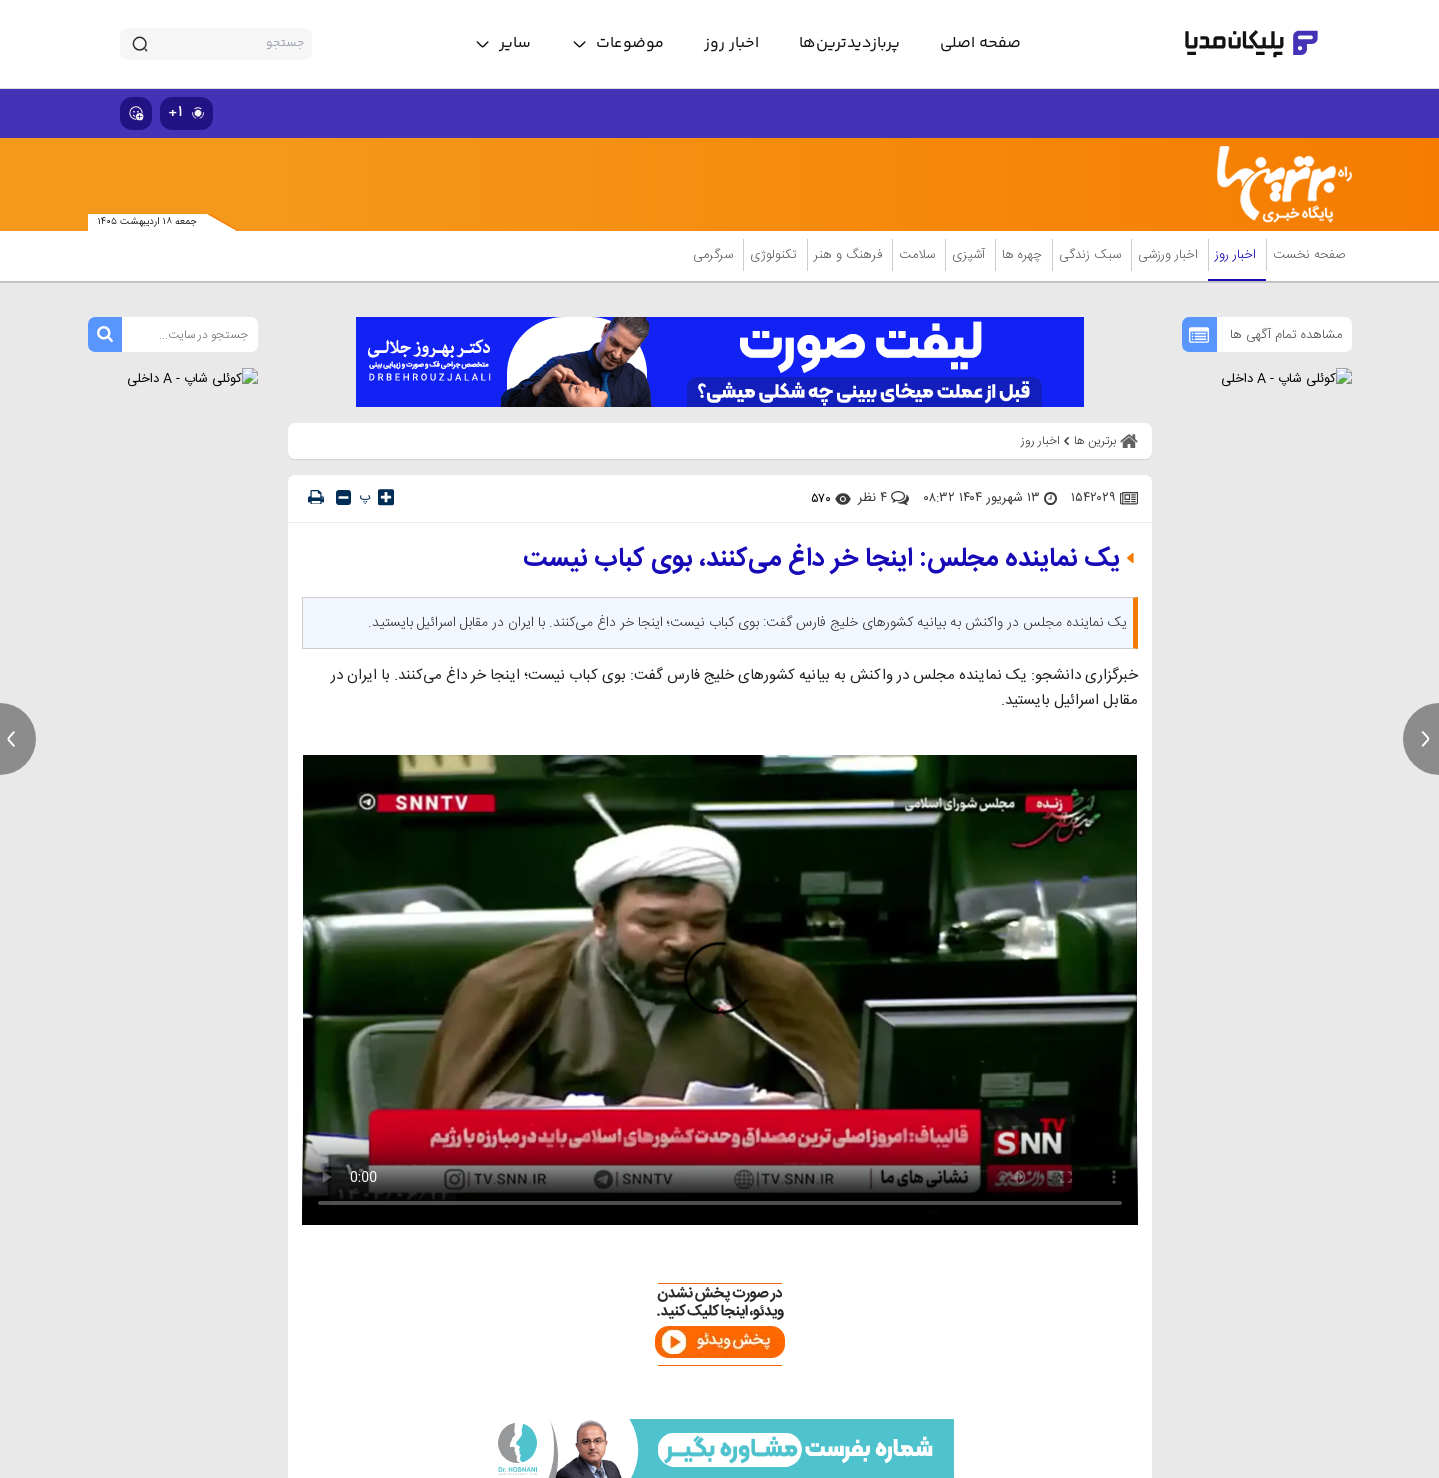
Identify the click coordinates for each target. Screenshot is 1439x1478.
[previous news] (18, 739)
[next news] (1421, 739)
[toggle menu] (617, 44)
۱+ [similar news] (186, 112)
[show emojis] (136, 113)
